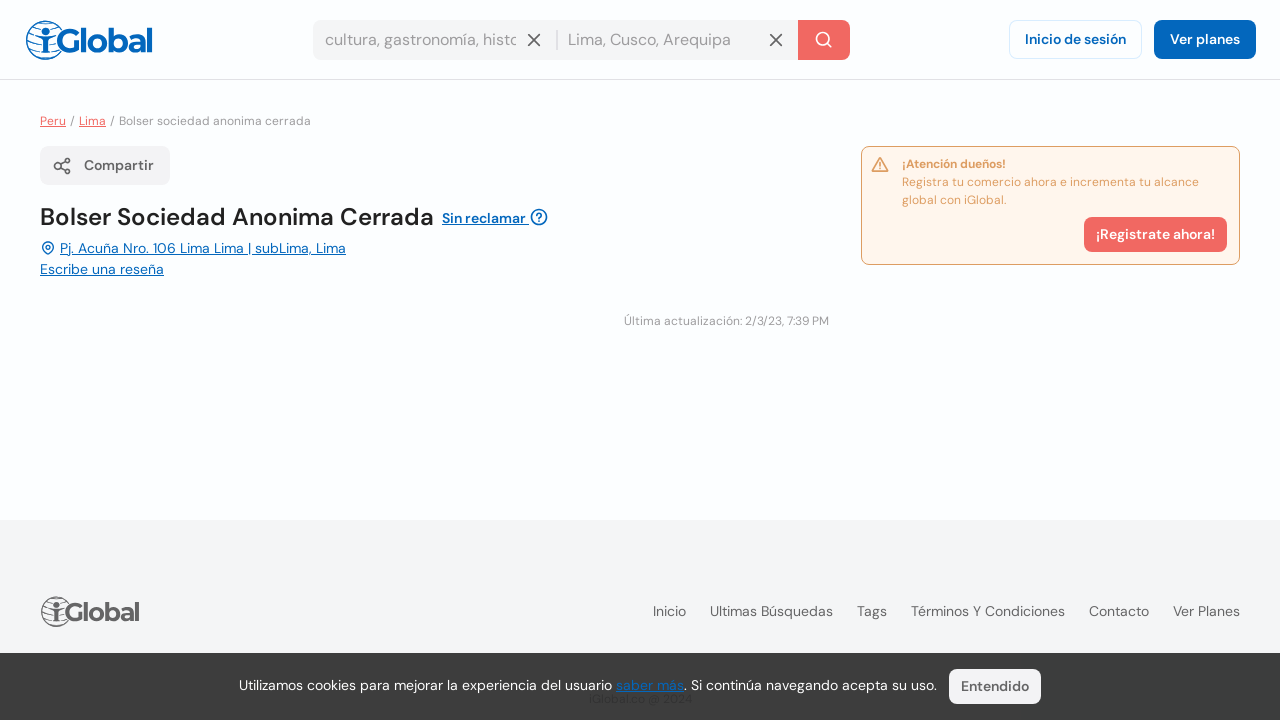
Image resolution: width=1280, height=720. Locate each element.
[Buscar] (824, 40)
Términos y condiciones (988, 611)
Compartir (103, 166)
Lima (92, 121)
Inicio (669, 611)
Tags (872, 611)
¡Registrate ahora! (1155, 234)
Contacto (1119, 611)
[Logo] (89, 40)
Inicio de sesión (1075, 39)
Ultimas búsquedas (771, 611)
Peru (53, 121)
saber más (650, 685)
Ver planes (1205, 39)
